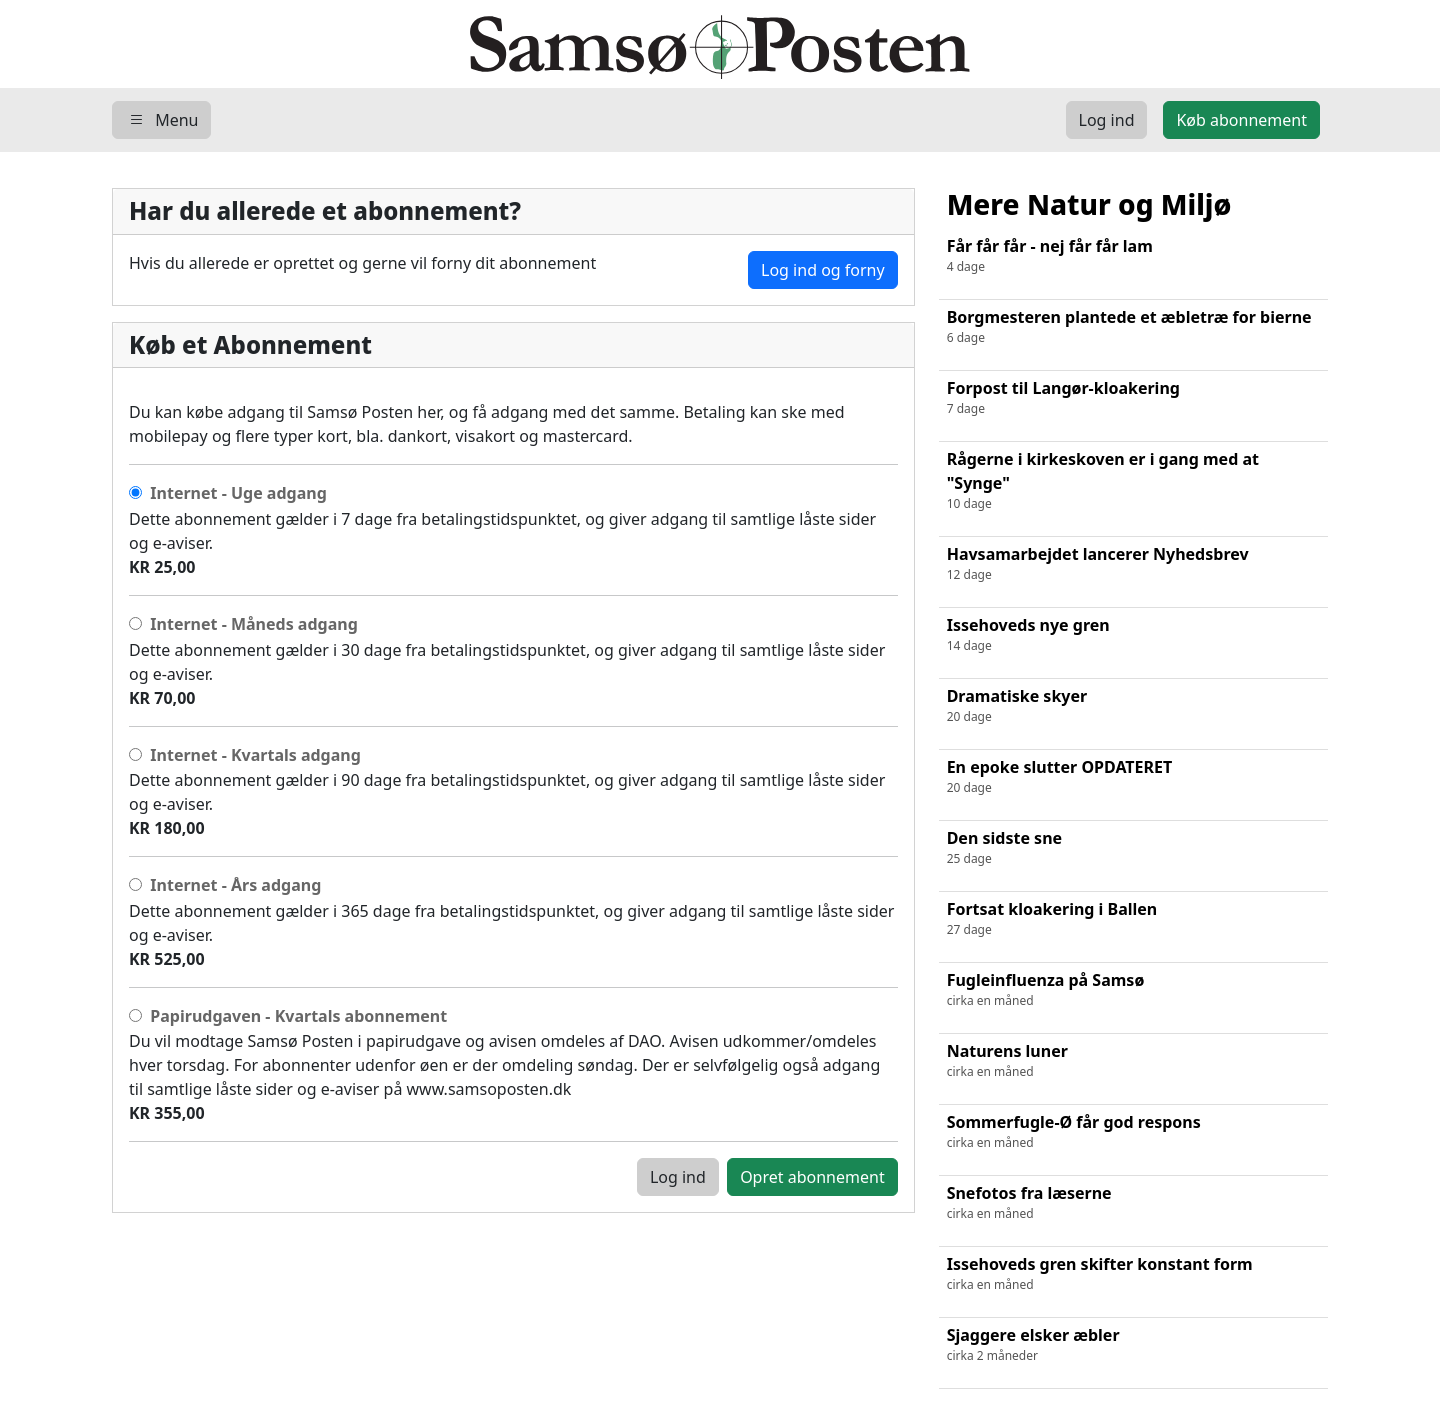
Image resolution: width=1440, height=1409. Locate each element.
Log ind (678, 1177)
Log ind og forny (823, 270)
